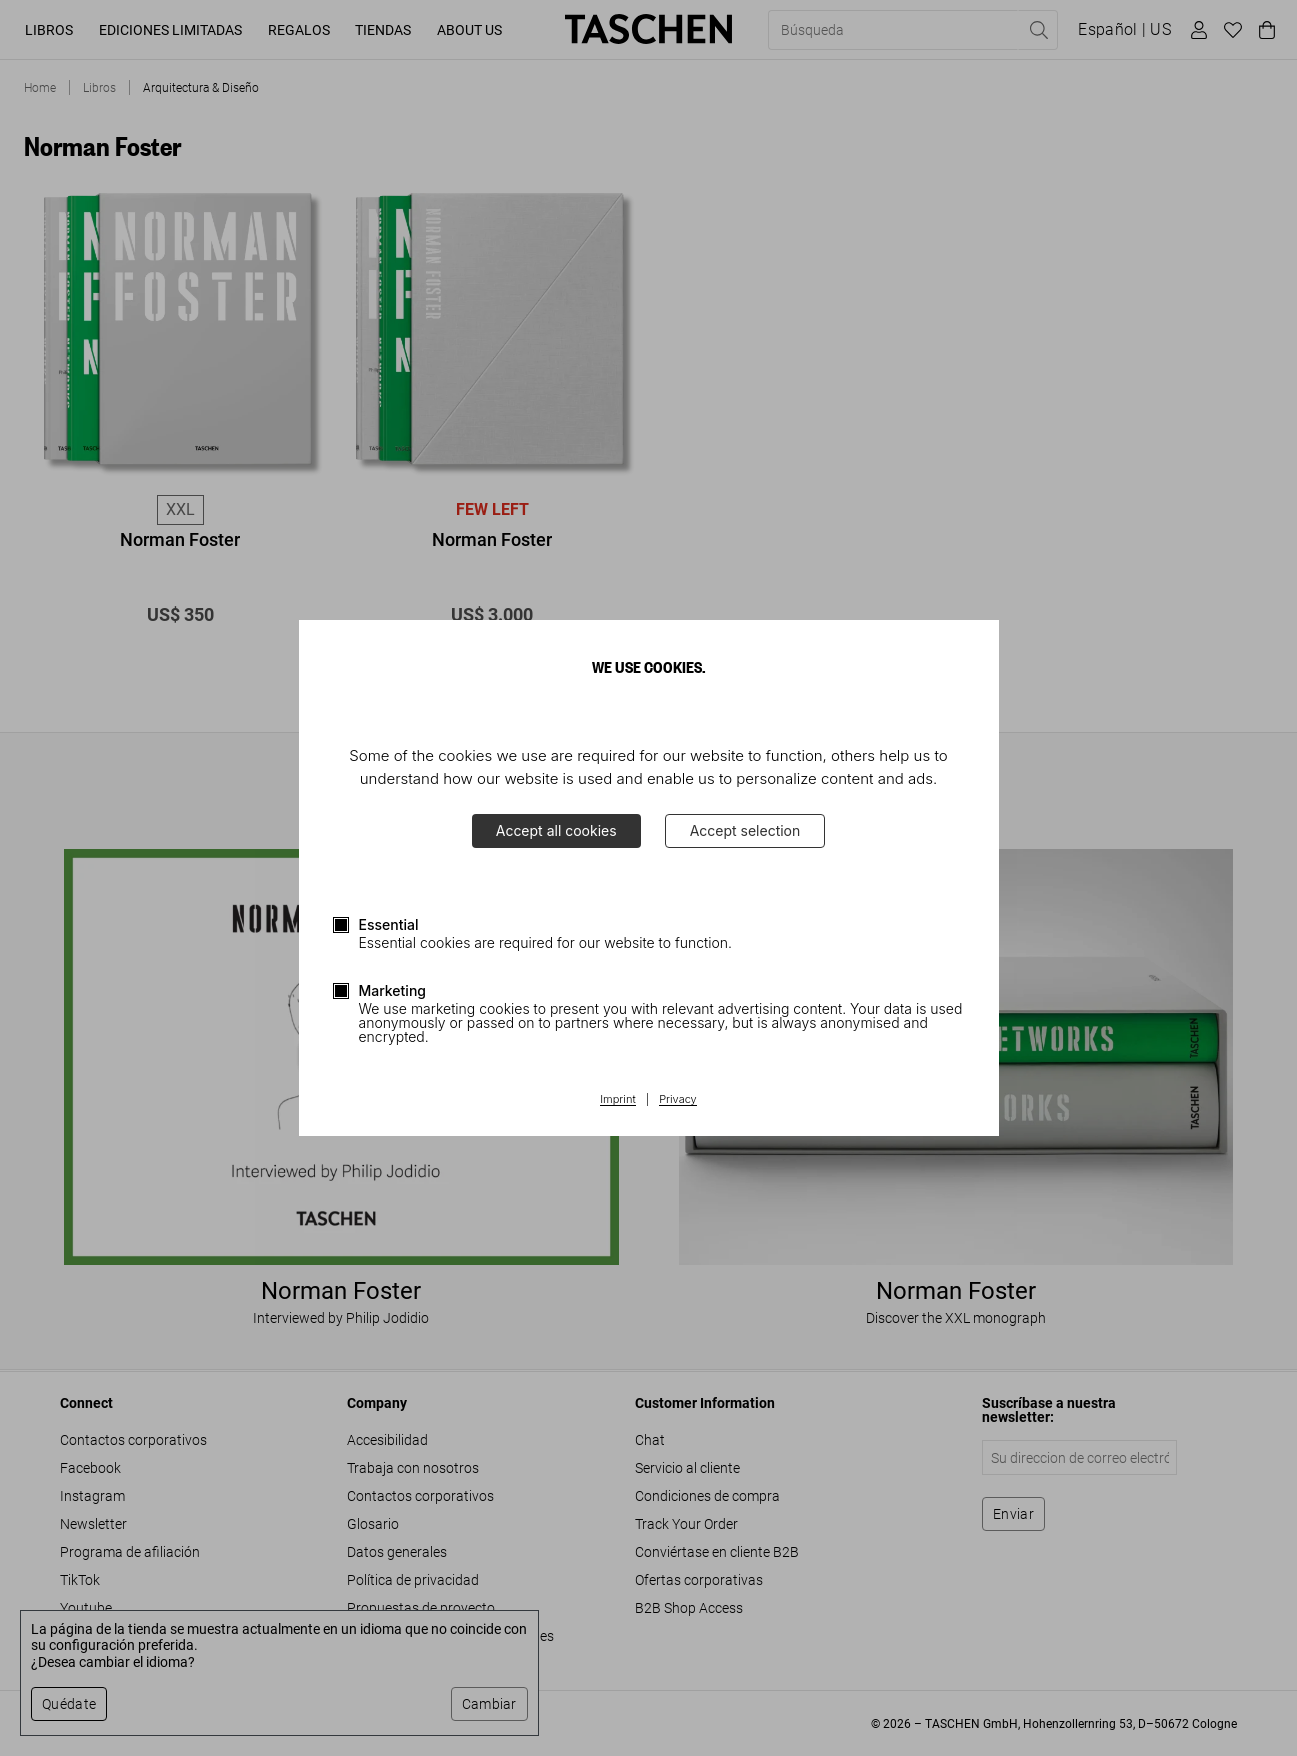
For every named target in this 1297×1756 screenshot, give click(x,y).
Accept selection (745, 830)
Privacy (678, 1100)
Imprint (617, 1100)
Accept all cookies (556, 830)
